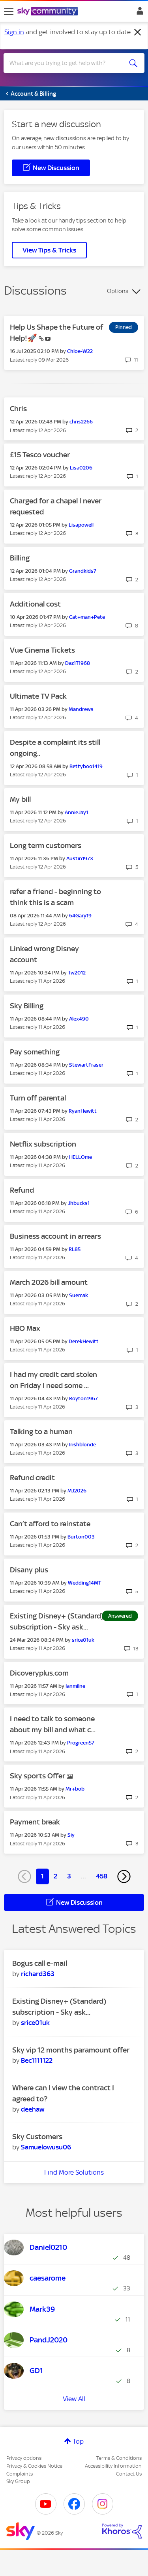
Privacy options (23, 2458)
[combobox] (67, 63)
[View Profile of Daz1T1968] (77, 663)
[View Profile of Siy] (71, 1835)
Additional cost (35, 604)
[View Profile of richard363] (37, 1974)
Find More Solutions (74, 2172)
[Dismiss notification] (137, 32)
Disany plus (29, 1569)
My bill (20, 799)
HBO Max (25, 1328)
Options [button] (117, 291)
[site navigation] (8, 11)
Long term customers (45, 845)
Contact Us (129, 2474)
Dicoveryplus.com (39, 1673)
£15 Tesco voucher (40, 454)
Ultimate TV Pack (38, 696)
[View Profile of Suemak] (78, 1295)
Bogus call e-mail (39, 1963)
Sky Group (18, 2481)
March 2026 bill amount (49, 1282)
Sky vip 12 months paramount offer (70, 2049)
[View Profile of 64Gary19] (80, 916)
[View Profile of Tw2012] (77, 973)
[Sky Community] (48, 12)
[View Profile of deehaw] (32, 2109)
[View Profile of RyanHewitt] (83, 1111)
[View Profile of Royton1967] (83, 1398)
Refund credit (32, 1477)
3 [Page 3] (69, 1876)
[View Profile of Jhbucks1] (79, 1203)
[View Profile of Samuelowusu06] (46, 2147)
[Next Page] (124, 1876)
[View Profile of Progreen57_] (82, 1743)
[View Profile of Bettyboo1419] (86, 766)
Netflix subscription (43, 1144)
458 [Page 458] (101, 1876)
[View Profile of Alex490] (79, 1019)
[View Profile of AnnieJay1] (76, 812)
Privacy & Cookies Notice (34, 2466)
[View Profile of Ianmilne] (75, 1686)
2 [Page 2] (55, 1876)
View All (74, 2399)
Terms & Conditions (119, 2458)
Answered (120, 1616)
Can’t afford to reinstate (50, 1523)
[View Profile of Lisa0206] (81, 468)
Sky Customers (37, 2136)
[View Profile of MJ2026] (76, 1491)
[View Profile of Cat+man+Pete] (87, 617)
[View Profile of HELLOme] (80, 1157)
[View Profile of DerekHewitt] (84, 1341)
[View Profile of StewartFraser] (86, 1065)
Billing (20, 557)
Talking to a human (41, 1431)
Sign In (138, 13)
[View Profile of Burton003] (81, 1537)
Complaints (19, 2474)
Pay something (35, 1051)
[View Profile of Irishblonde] (82, 1445)
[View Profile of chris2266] (81, 422)
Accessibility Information (113, 2466)
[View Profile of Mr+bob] (75, 1789)
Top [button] (78, 2441)
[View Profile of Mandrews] (81, 709)
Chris (18, 408)
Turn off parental (38, 1097)
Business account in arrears (55, 1236)
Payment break (35, 1821)
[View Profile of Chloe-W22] (80, 351)
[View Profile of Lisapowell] (81, 525)
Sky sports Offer (38, 1775)
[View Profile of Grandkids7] (82, 571)
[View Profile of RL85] (75, 1249)
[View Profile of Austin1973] (79, 858)
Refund (22, 1190)
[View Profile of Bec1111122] (36, 2060)
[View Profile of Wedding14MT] (84, 1583)
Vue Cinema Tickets (42, 650)
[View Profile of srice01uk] (83, 1640)
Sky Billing (26, 1005)
